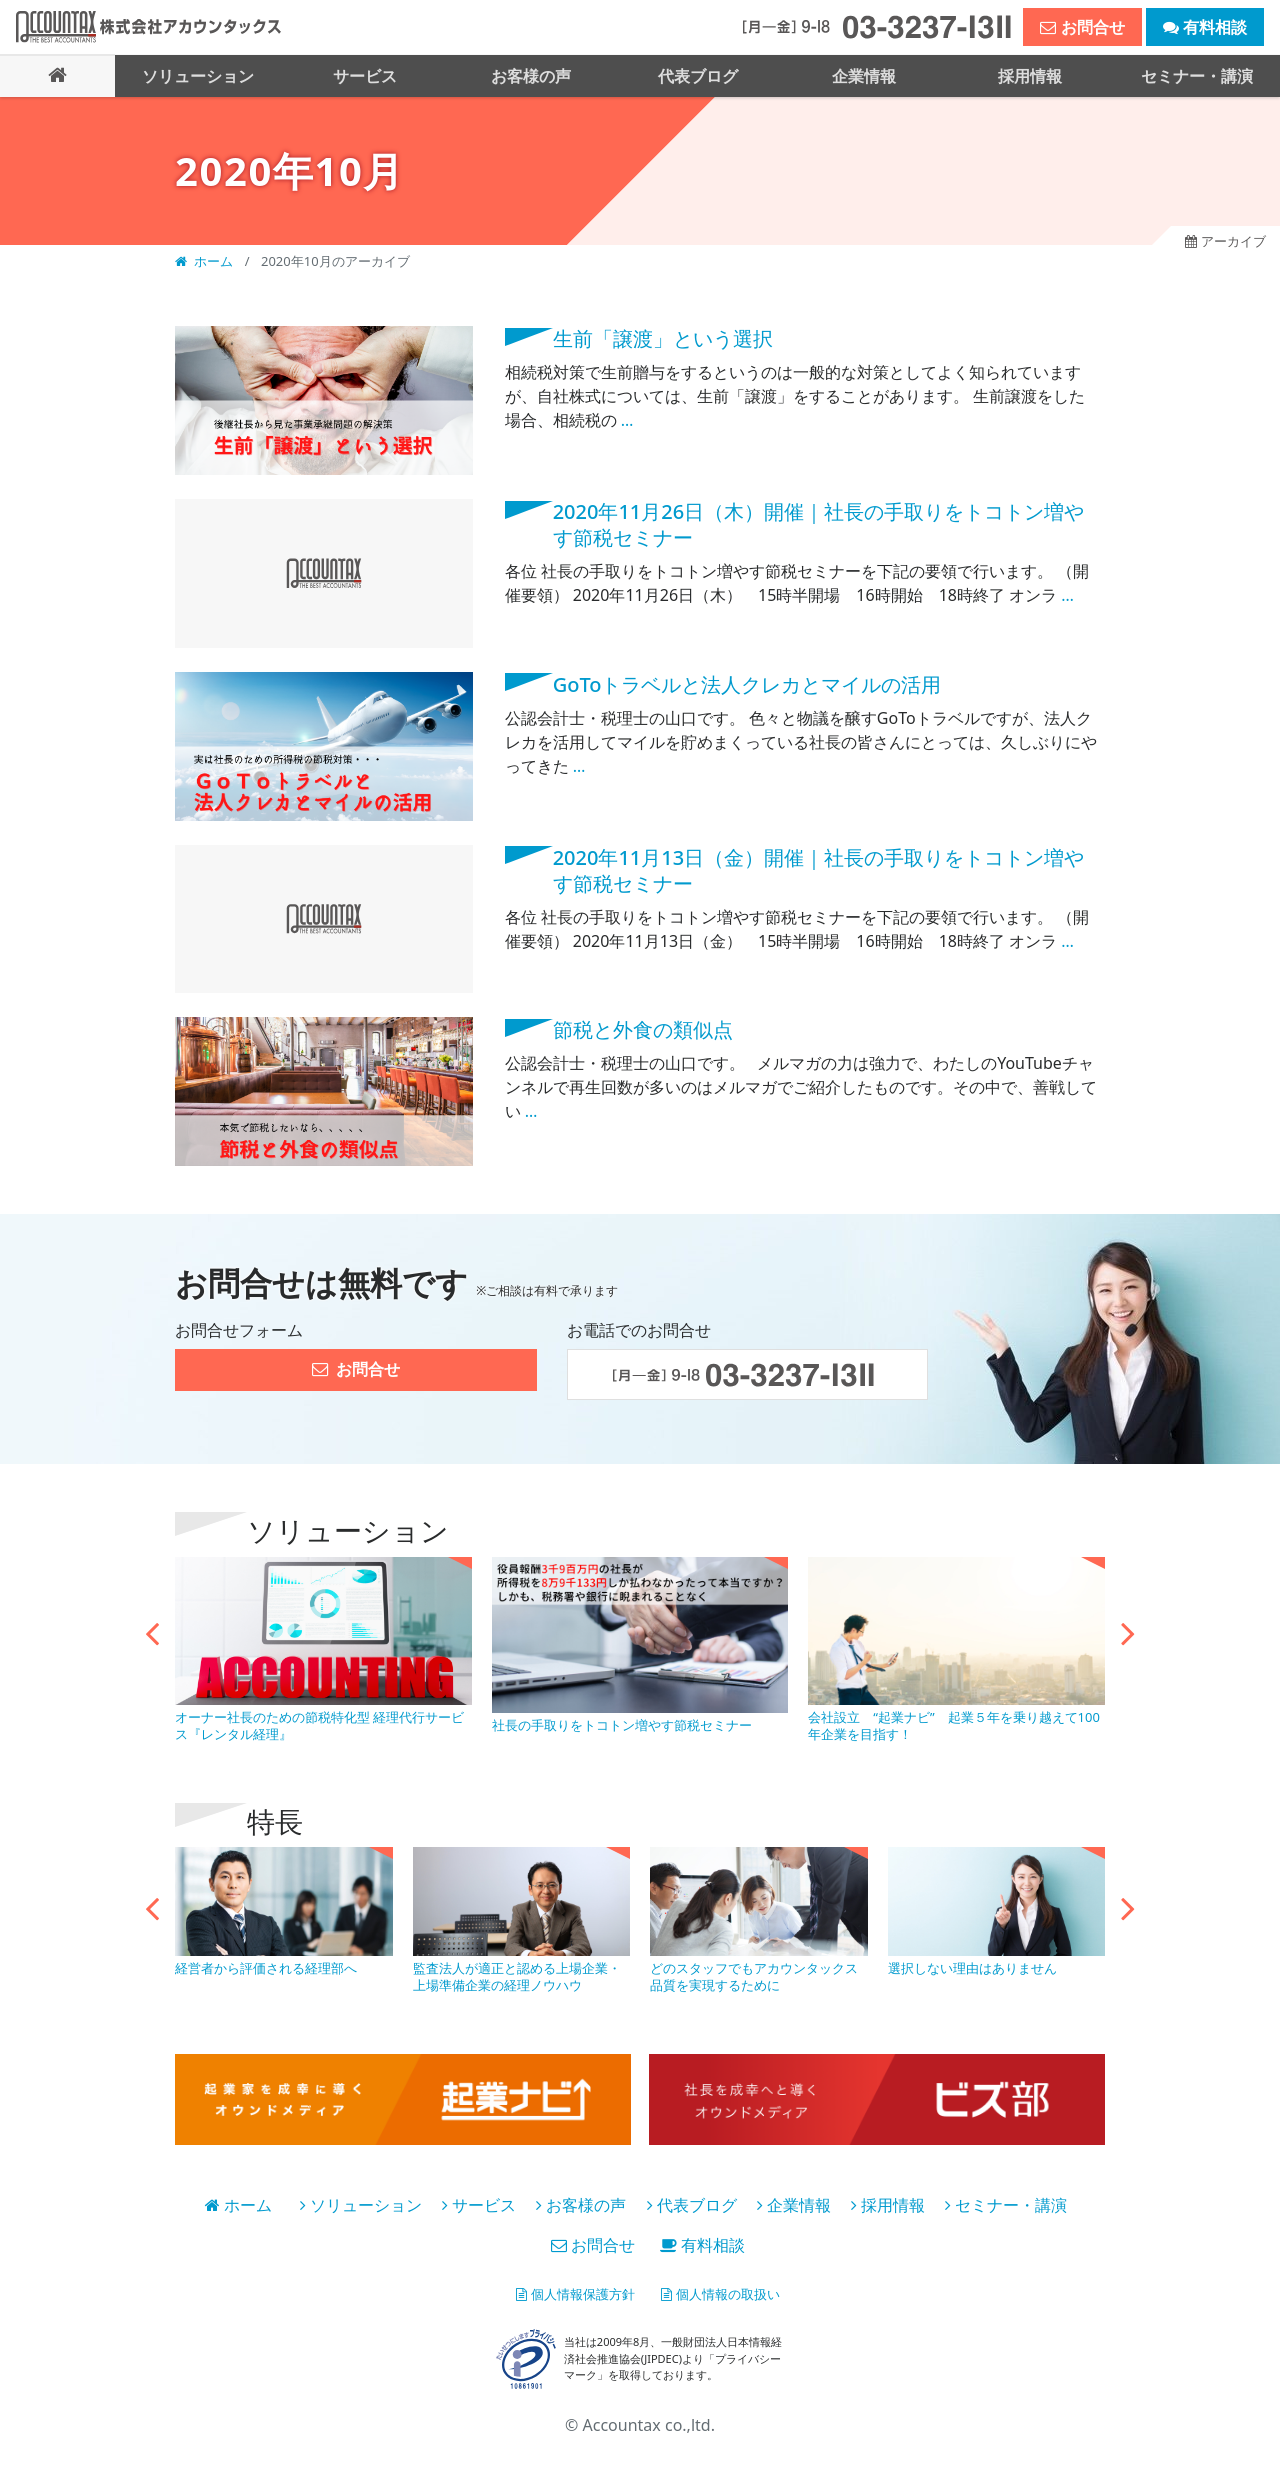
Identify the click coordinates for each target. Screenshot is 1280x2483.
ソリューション (361, 2203)
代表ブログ (692, 2203)
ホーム (206, 260)
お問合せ (593, 2243)
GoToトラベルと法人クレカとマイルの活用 (747, 682)
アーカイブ (1213, 243)
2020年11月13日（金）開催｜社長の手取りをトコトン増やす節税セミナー (819, 868)
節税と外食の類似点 (643, 1028)
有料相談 (702, 2243)
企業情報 (794, 2203)
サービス (479, 2203)
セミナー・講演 (1006, 2203)
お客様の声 (581, 2203)
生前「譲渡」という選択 (663, 337)
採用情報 (888, 2203)
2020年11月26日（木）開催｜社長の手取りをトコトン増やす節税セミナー (819, 523)
